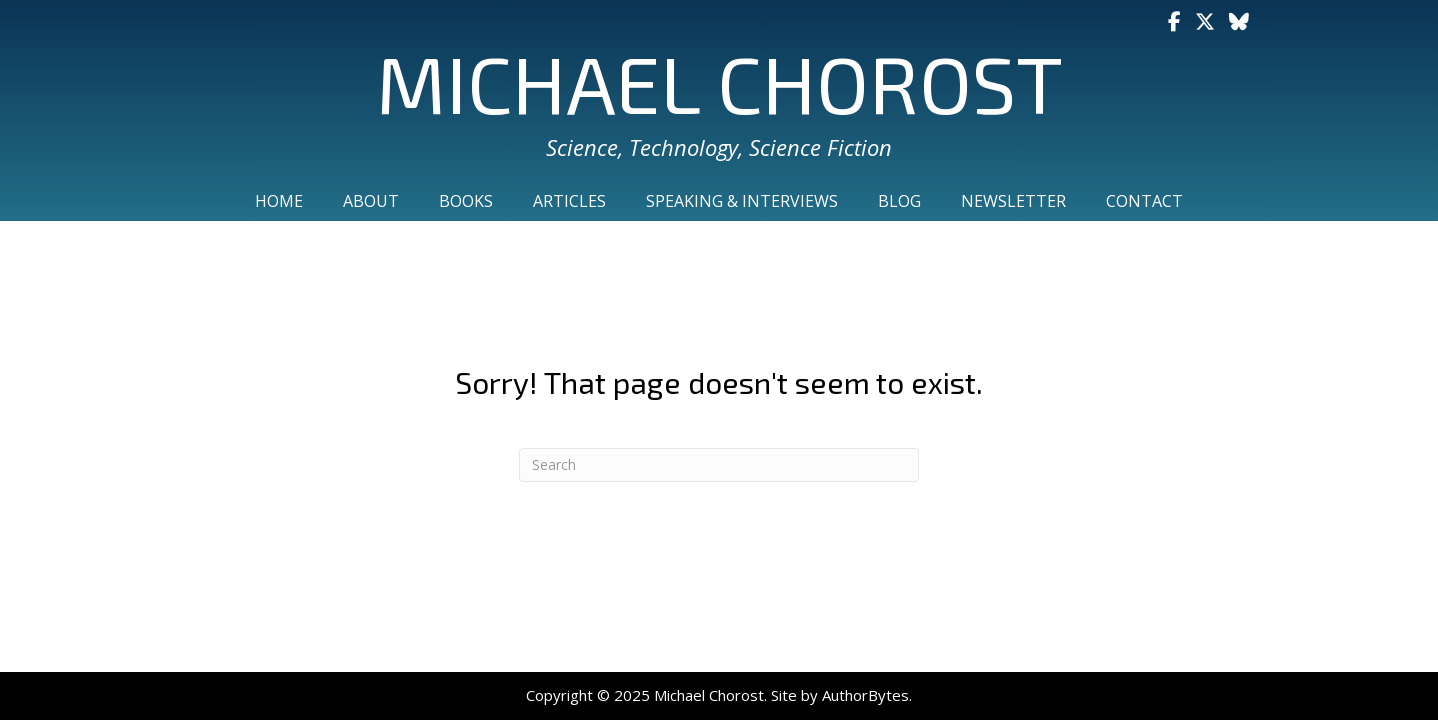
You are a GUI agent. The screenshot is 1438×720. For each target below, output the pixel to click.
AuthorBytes (865, 695)
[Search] (719, 465)
